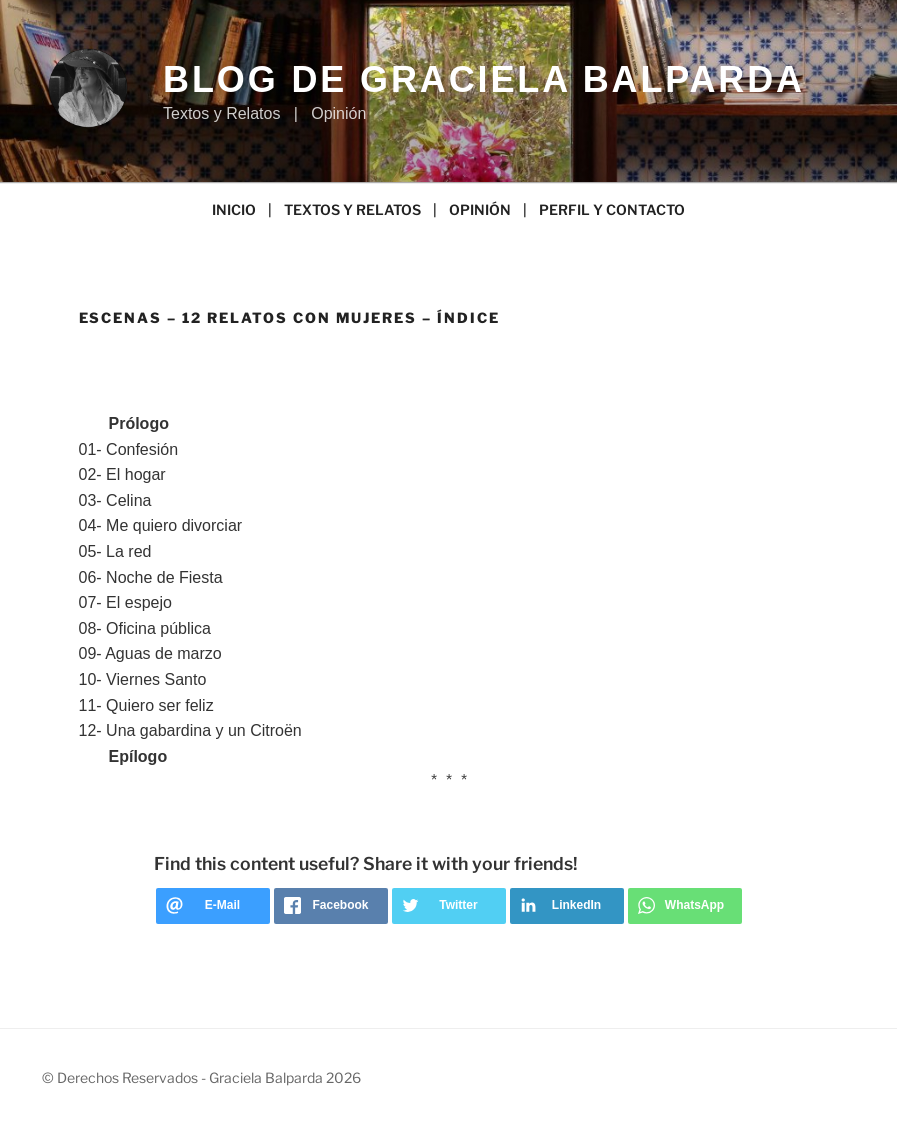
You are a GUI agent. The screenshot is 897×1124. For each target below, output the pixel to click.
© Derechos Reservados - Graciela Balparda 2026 (201, 1077)
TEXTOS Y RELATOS (352, 209)
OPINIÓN (480, 209)
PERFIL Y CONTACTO (612, 209)
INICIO (234, 209)
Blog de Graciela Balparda (484, 79)
